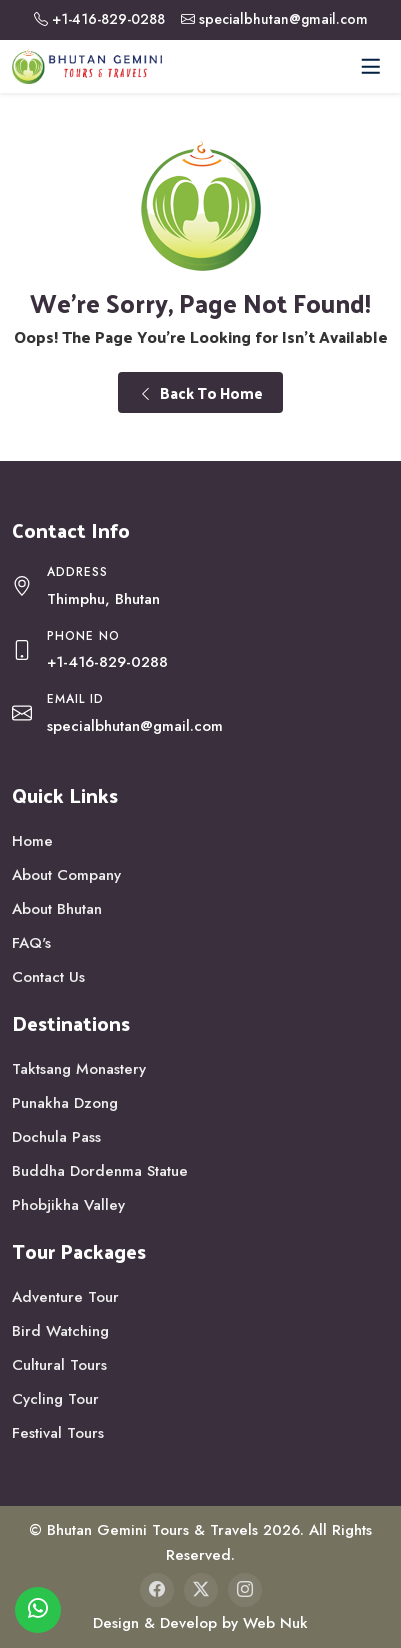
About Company (66, 875)
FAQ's (31, 943)
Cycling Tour (55, 1399)
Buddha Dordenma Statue (100, 1171)
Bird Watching (60, 1331)
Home (32, 841)
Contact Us (48, 977)
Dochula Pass (56, 1137)
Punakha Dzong (65, 1103)
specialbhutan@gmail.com (283, 19)
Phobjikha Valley (68, 1205)
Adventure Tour (65, 1297)
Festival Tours (58, 1433)
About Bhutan (57, 909)
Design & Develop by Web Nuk (200, 1623)
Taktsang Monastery (79, 1069)
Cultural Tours (59, 1365)
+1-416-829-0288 (108, 19)
